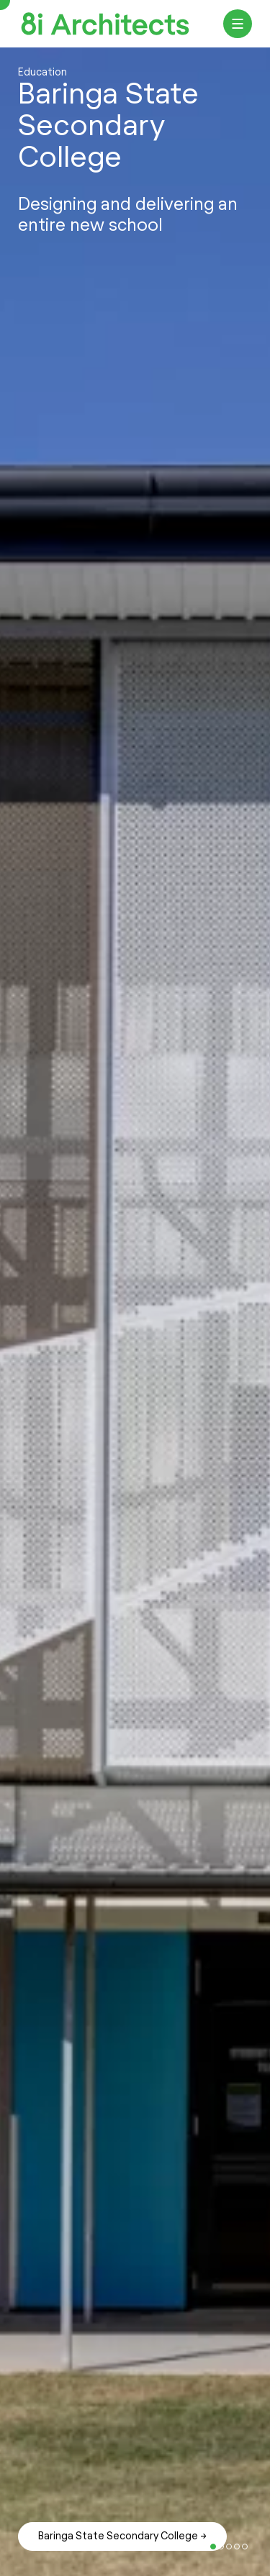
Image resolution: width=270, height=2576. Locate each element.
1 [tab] (181, 2546)
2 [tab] (189, 2546)
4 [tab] (205, 2546)
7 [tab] (229, 2546)
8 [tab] (237, 2546)
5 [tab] (213, 2546)
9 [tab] (245, 2546)
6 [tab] (221, 2546)
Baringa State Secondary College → (122, 2536)
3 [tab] (197, 2546)
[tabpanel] (135, 1311)
